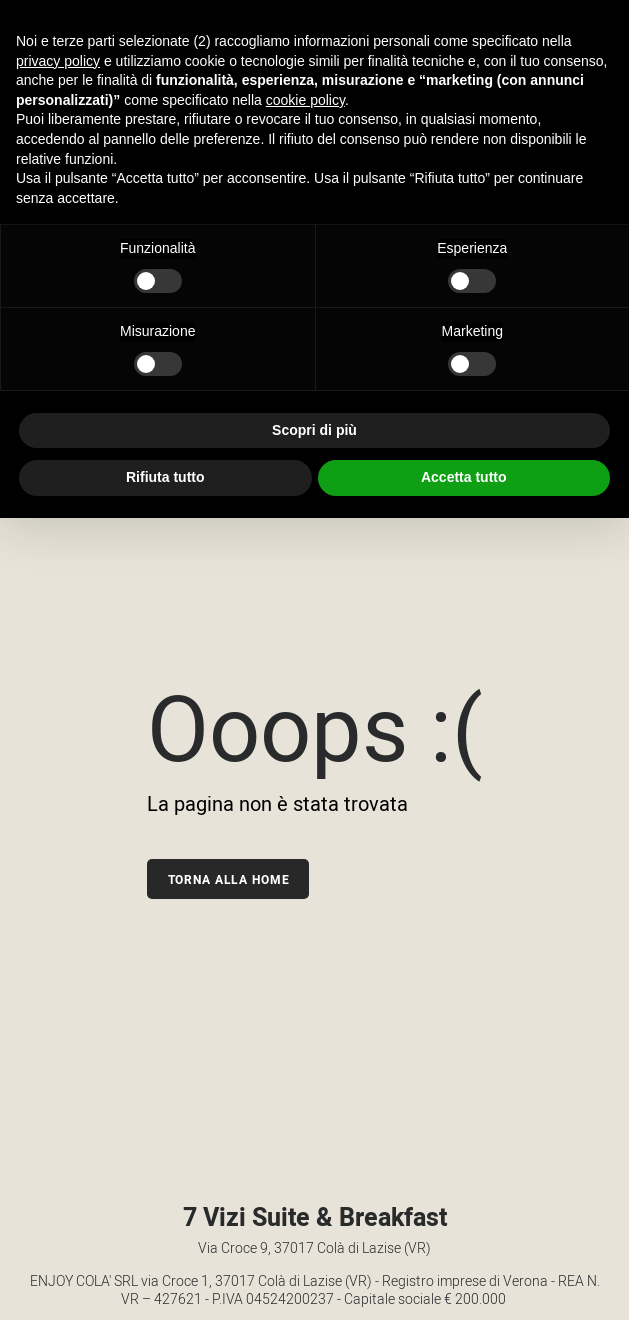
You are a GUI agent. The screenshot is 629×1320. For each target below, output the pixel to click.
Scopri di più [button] (314, 430)
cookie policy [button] (305, 100)
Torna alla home (229, 880)
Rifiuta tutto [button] (165, 477)
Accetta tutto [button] (464, 477)
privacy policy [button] (58, 61)
